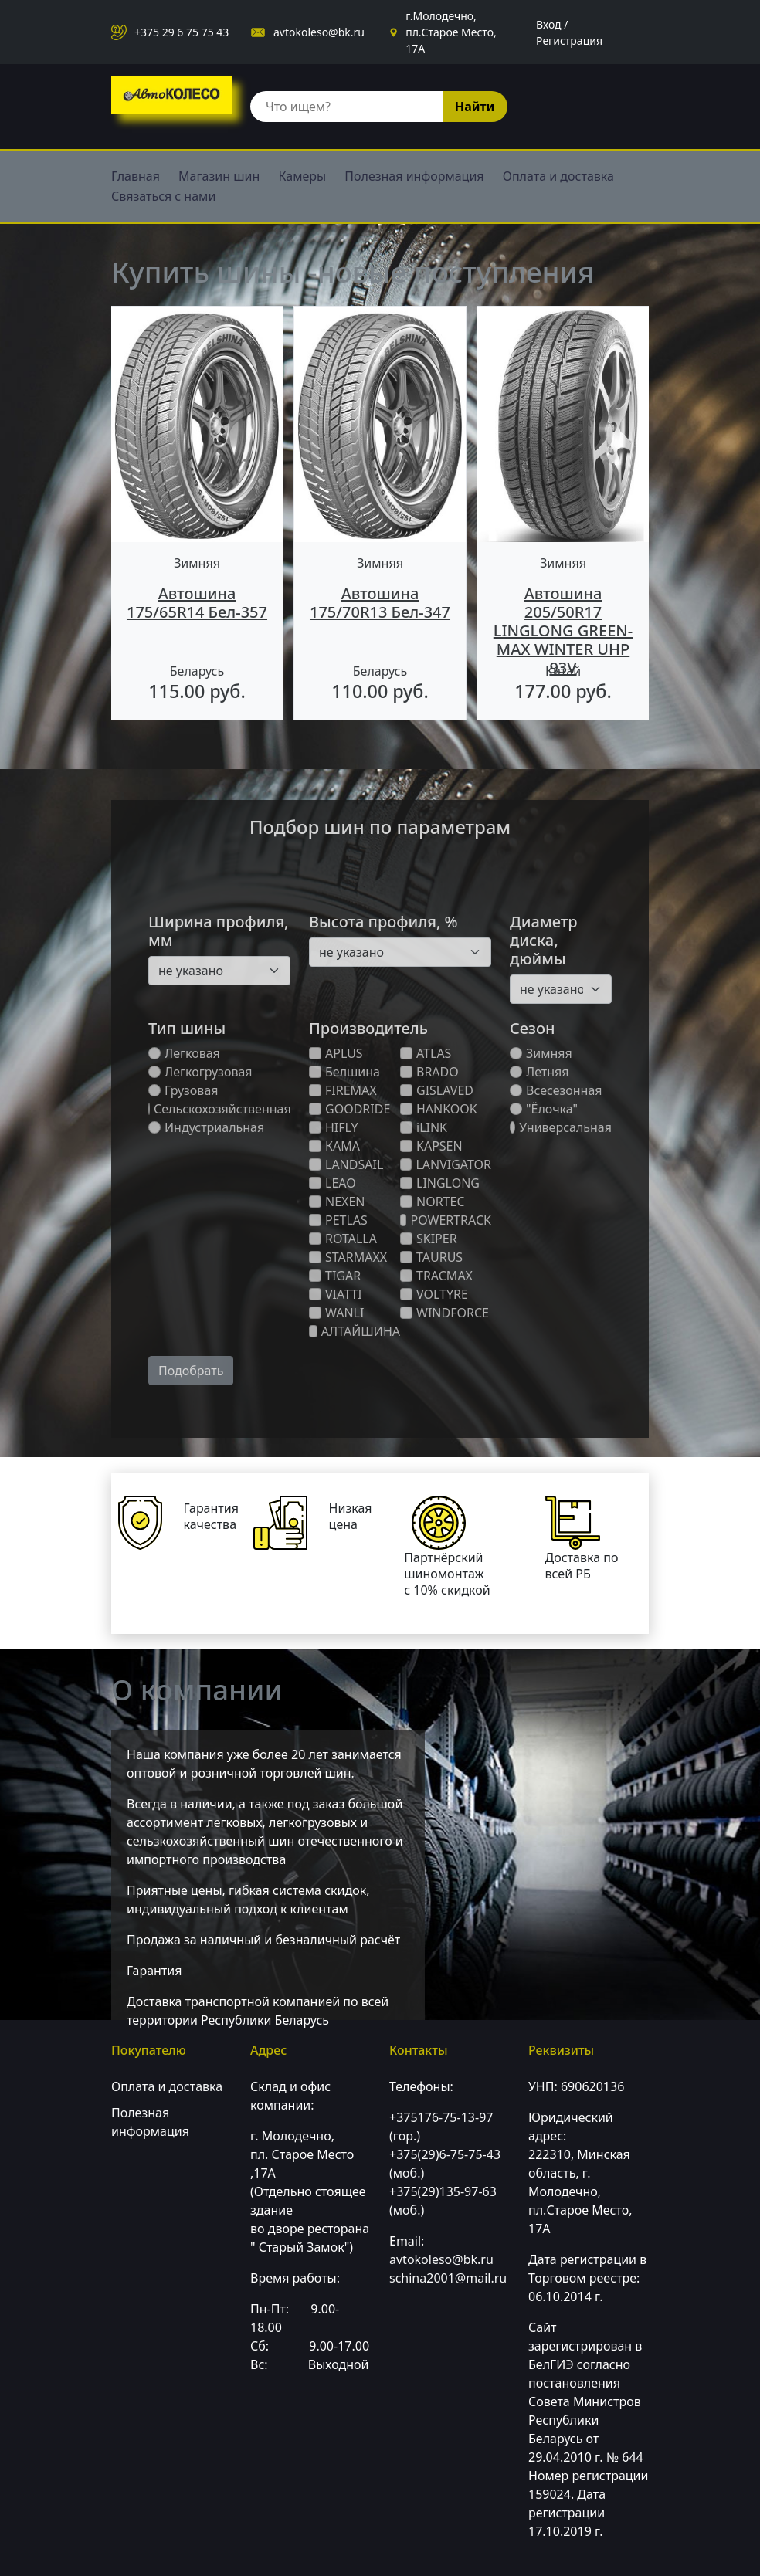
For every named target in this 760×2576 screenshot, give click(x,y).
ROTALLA (343, 1238)
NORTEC (432, 1201)
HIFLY (333, 1127)
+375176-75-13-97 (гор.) (441, 2126)
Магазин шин (219, 176)
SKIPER (428, 1238)
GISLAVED (436, 1090)
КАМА (334, 1145)
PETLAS (338, 1220)
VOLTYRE (434, 1294)
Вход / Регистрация (569, 32)
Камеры (302, 176)
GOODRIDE (349, 1108)
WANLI (336, 1312)
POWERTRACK (445, 1220)
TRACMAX (436, 1275)
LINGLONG (440, 1182)
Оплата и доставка (558, 176)
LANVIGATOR (445, 1164)
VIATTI (335, 1294)
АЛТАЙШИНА (354, 1331)
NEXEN (337, 1201)
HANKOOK (438, 1108)
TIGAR (335, 1275)
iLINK (423, 1127)
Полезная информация (413, 176)
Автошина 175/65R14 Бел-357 (197, 602)
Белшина (344, 1071)
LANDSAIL (346, 1164)
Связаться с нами (163, 196)
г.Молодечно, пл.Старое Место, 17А (451, 32)
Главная (135, 176)
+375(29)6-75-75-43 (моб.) (444, 2163)
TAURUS (431, 1257)
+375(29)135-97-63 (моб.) (443, 2200)
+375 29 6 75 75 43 (181, 32)
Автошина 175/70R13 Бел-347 (380, 602)
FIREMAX (343, 1090)
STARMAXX (348, 1257)
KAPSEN (431, 1145)
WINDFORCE (444, 1312)
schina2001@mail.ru (448, 2277)
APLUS (336, 1053)
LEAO (332, 1182)
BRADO (429, 1071)
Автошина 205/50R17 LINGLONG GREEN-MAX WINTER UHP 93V (563, 630)
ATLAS (425, 1053)
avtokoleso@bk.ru (319, 32)
